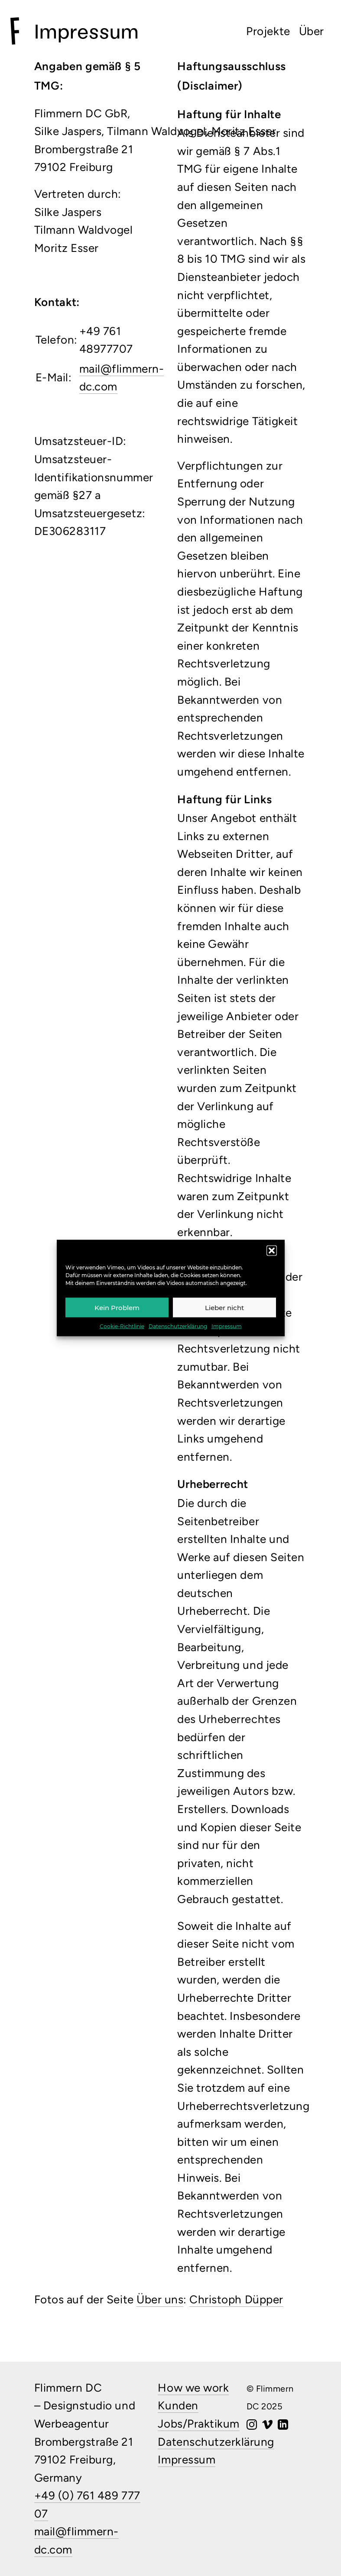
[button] (271, 1250)
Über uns (159, 2299)
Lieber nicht (224, 1307)
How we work (193, 2388)
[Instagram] (252, 2425)
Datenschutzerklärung (178, 1326)
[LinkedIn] (283, 2425)
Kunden (178, 2405)
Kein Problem (117, 1307)
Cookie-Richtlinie (122, 1326)
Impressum (226, 1326)
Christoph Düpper (236, 2299)
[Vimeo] (267, 2425)
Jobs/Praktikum (198, 2424)
